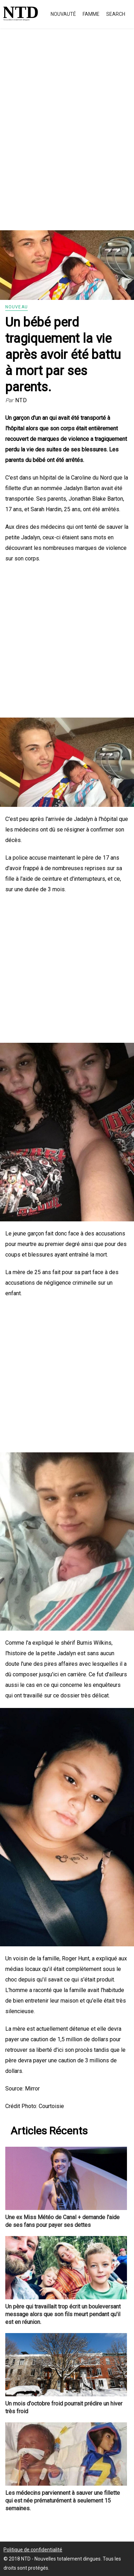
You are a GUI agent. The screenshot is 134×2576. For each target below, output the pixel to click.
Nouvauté (63, 14)
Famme (91, 14)
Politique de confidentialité (33, 2549)
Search (115, 14)
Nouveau (16, 306)
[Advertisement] (67, 137)
